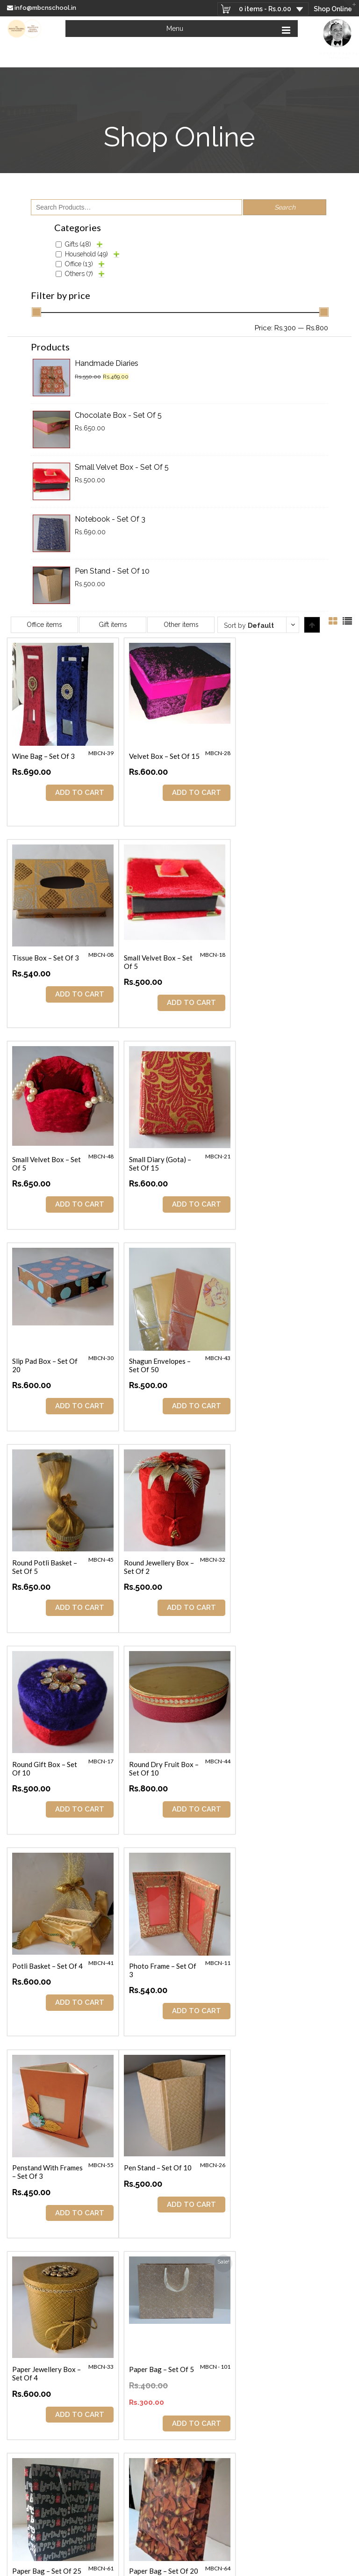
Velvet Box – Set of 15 (164, 756)
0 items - (264, 9)
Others (79, 273)
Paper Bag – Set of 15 (280, 2167)
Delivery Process (268, 2560)
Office (79, 264)
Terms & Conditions (218, 2560)
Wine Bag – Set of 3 (43, 756)
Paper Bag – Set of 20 (163, 1965)
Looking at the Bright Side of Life (218, 2346)
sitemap (268, 2568)
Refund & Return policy (224, 2568)
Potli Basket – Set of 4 (47, 1562)
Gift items (113, 624)
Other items (181, 624)
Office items (44, 624)
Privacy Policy (310, 2560)
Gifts (78, 244)
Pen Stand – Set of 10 (46, 1764)
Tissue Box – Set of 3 (278, 756)
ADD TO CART (79, 792)
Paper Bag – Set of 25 (46, 1965)
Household (86, 254)
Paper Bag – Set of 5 (277, 1764)
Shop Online (333, 9)
